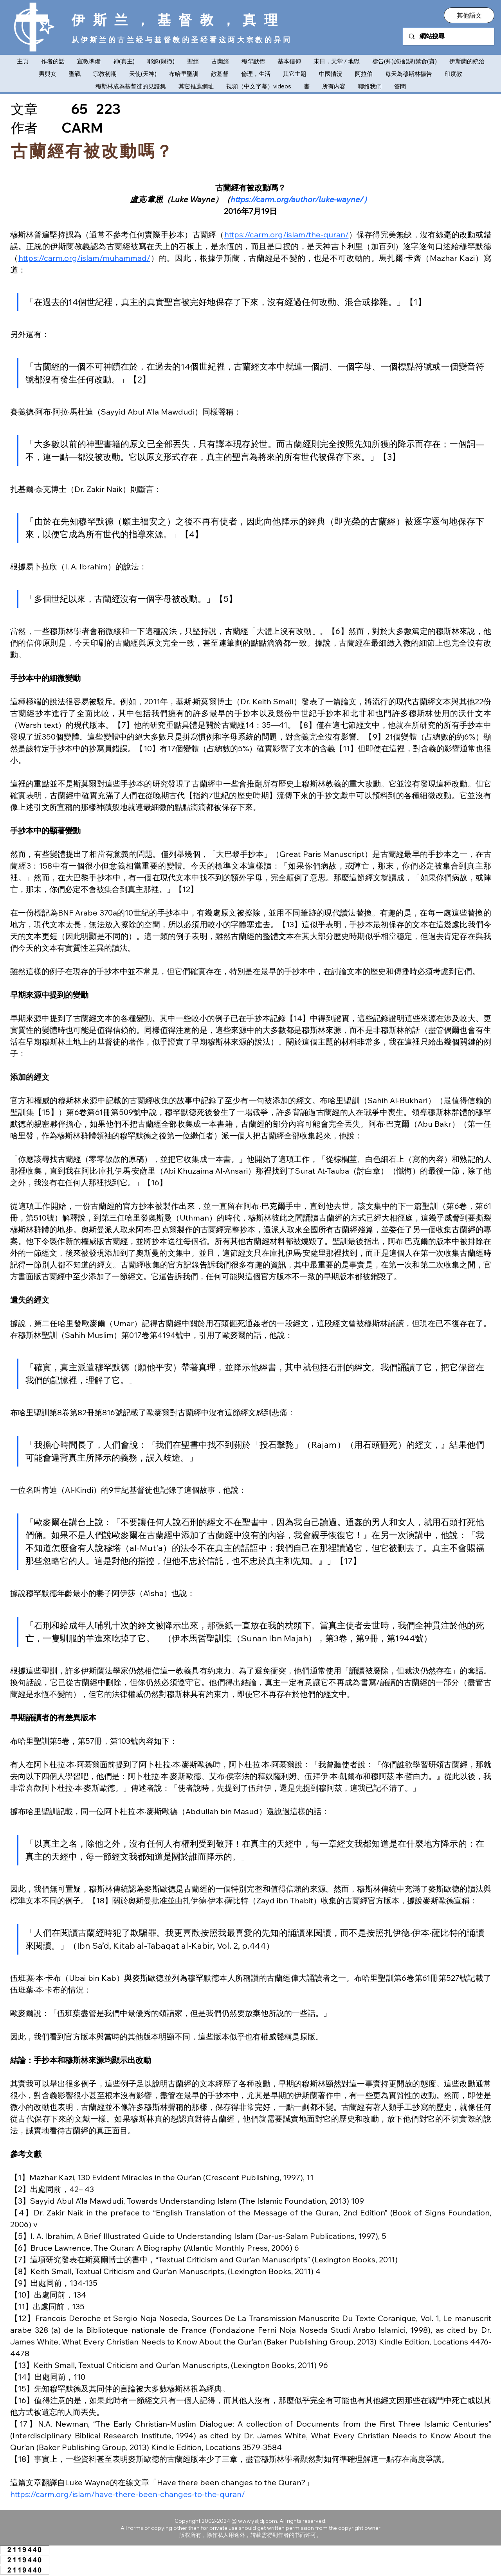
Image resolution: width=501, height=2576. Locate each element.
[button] (469, 15)
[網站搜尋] (449, 36)
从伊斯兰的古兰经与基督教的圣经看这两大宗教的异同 (182, 39)
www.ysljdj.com (257, 2520)
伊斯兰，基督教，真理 (179, 19)
